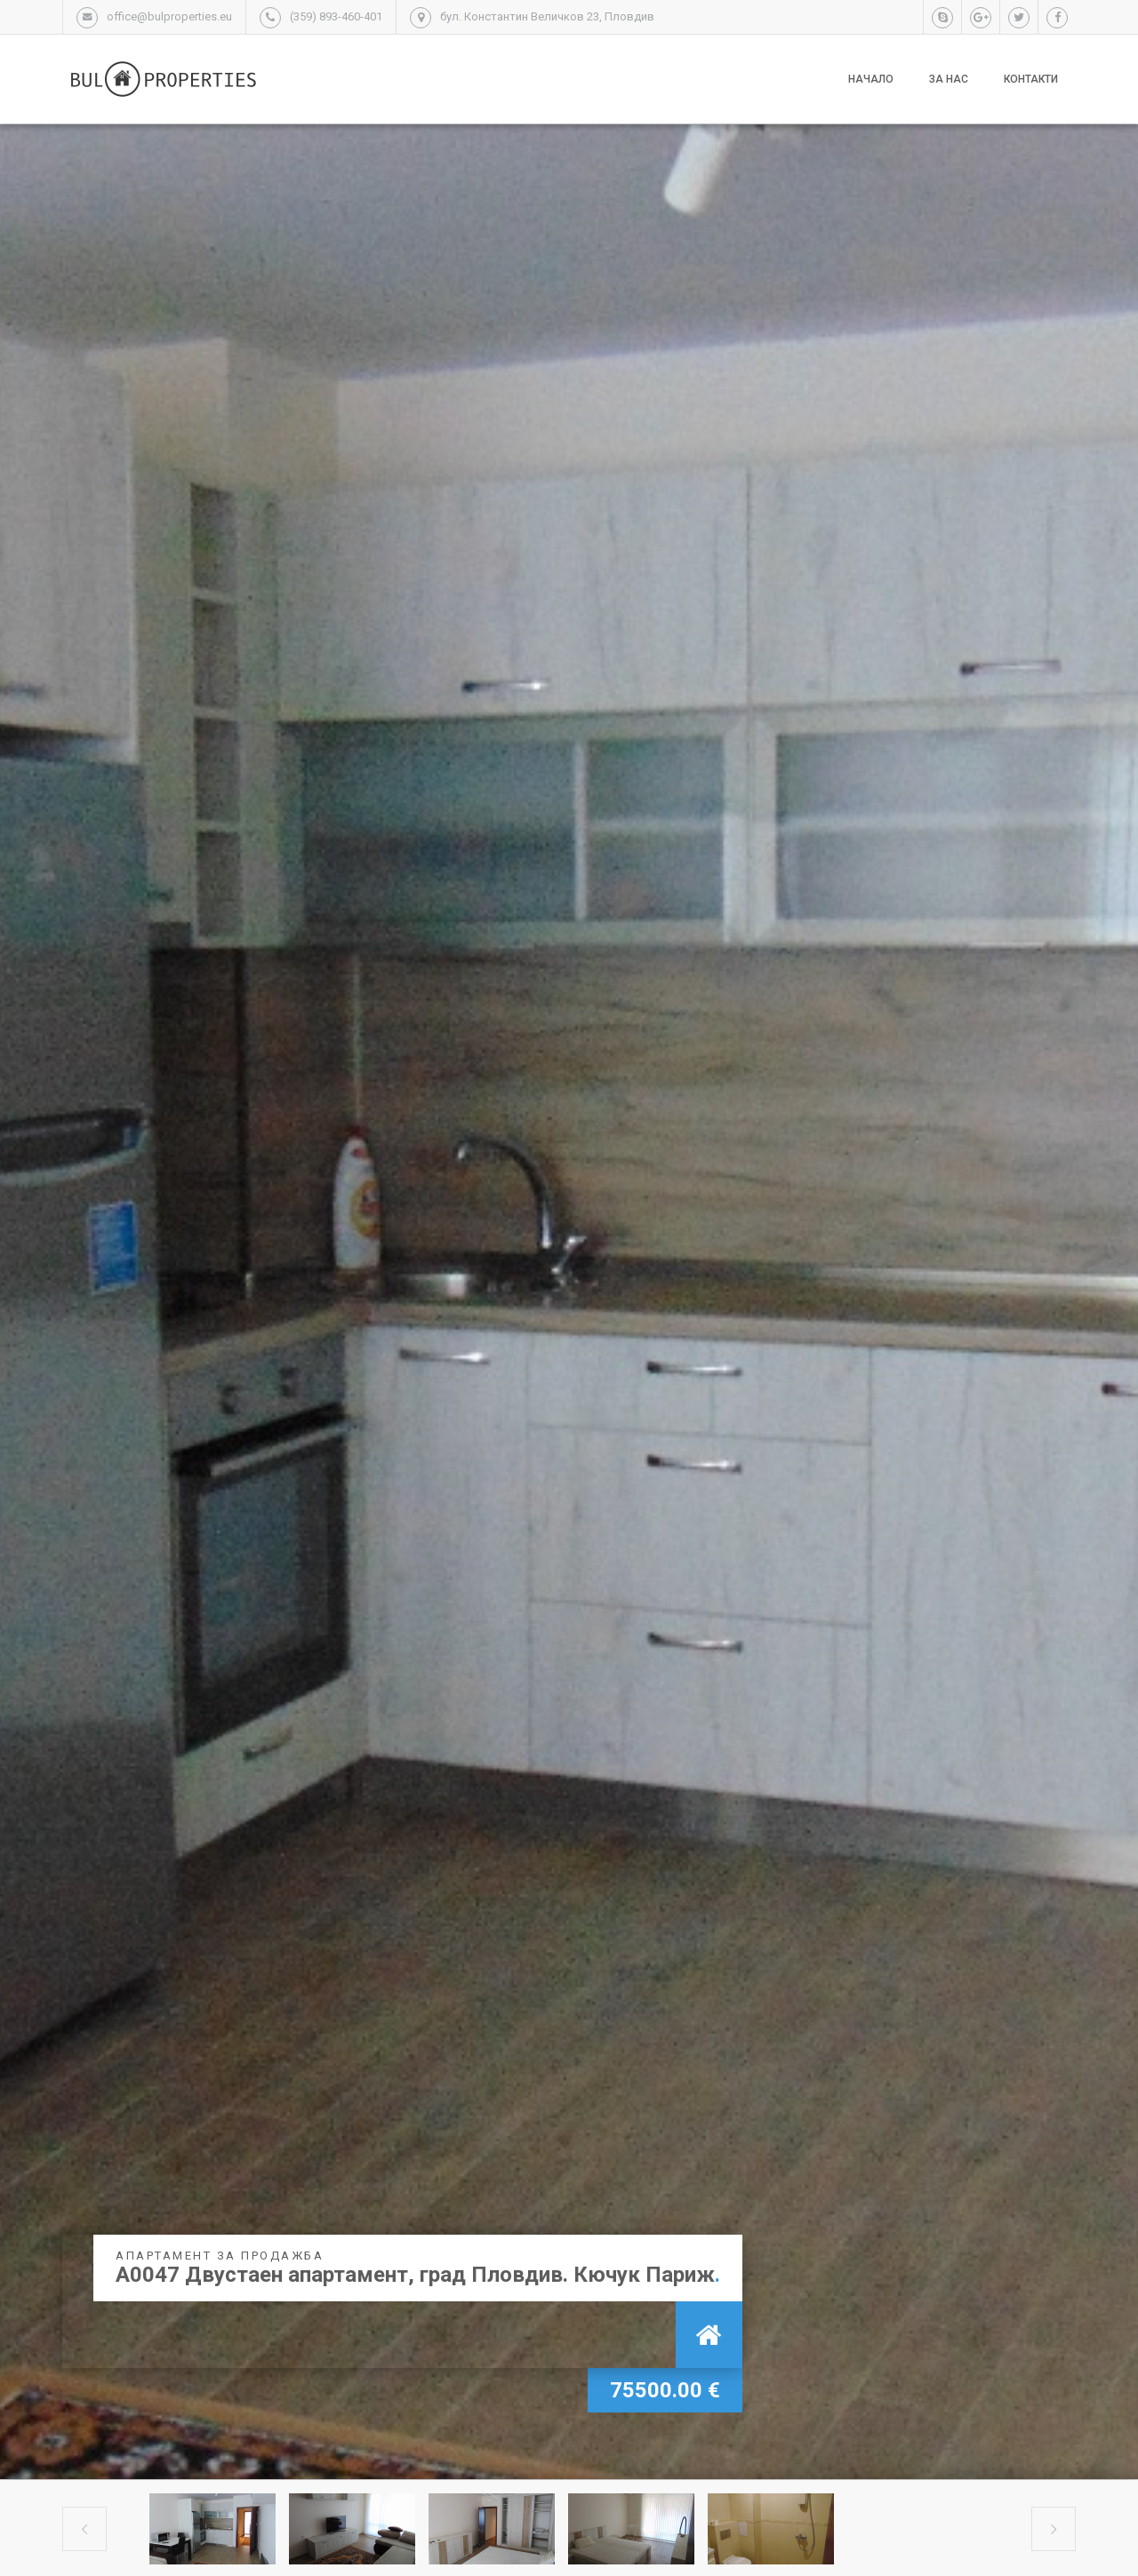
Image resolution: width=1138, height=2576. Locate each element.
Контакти (1031, 79)
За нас (948, 79)
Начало (871, 79)
